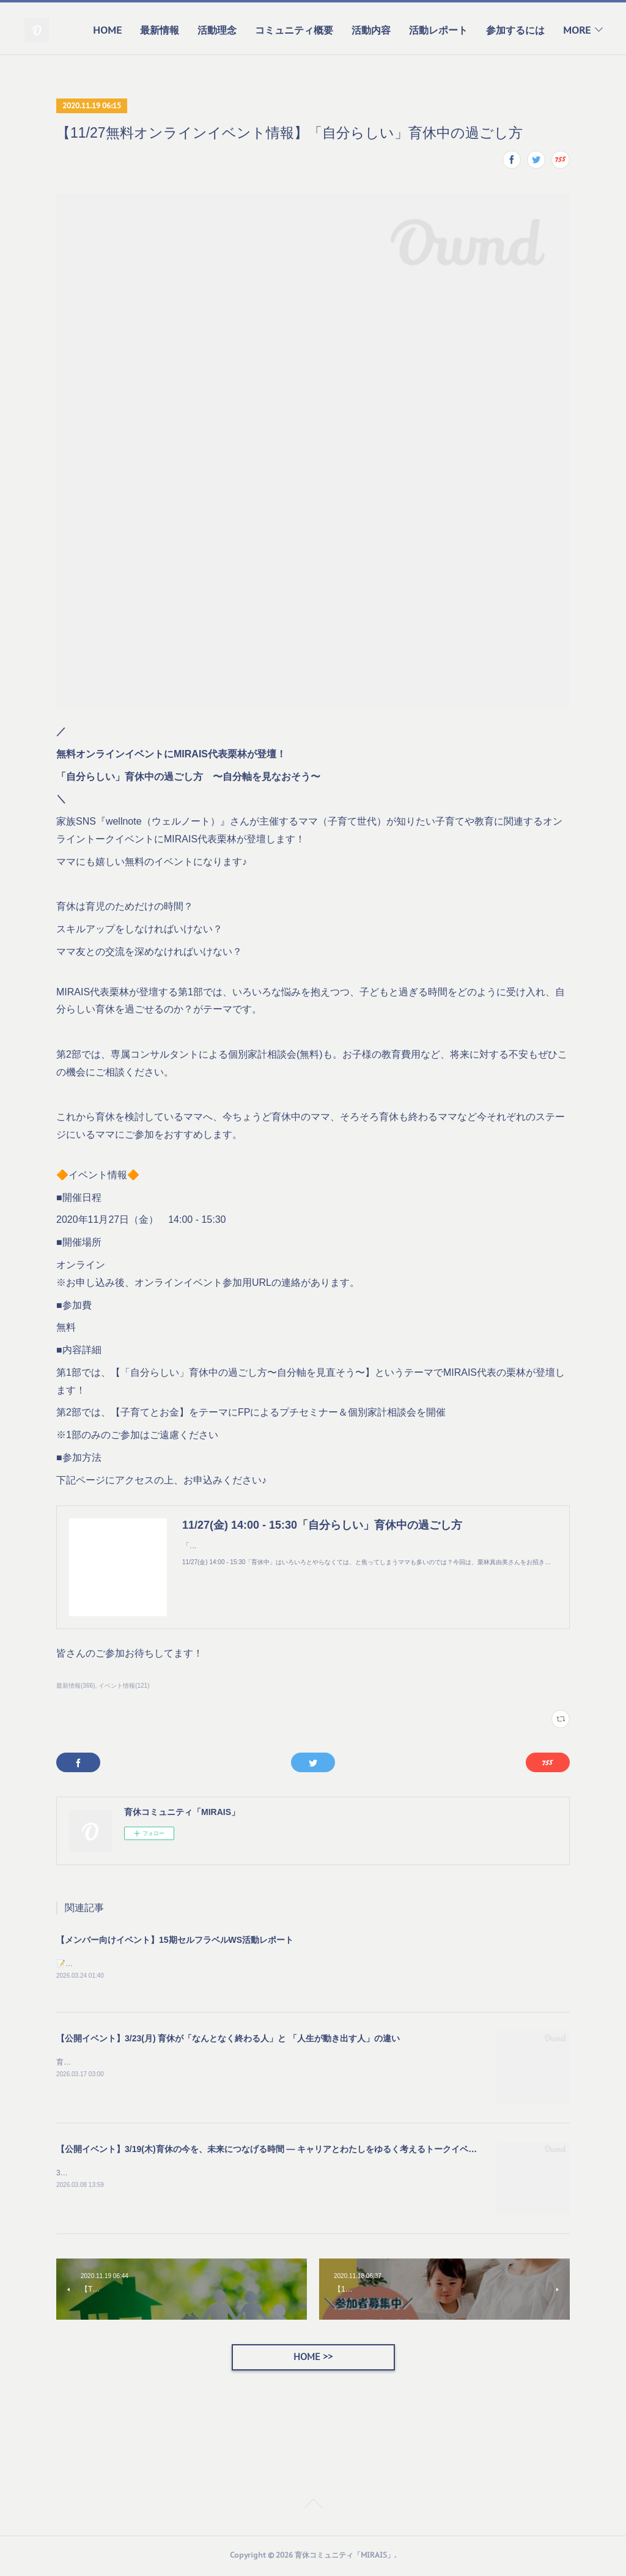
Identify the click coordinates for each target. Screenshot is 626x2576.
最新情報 (159, 30)
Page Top (313, 2508)
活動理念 (217, 30)
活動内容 (371, 30)
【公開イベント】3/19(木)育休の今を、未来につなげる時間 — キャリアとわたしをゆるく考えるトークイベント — (276, 2150)
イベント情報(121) (123, 1685)
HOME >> (313, 2359)
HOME (107, 30)
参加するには (515, 30)
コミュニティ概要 (294, 30)
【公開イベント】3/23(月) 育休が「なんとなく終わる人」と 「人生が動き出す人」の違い (228, 2039)
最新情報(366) (75, 1685)
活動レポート (438, 30)
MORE (577, 30)
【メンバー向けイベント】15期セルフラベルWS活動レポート (174, 1940)
